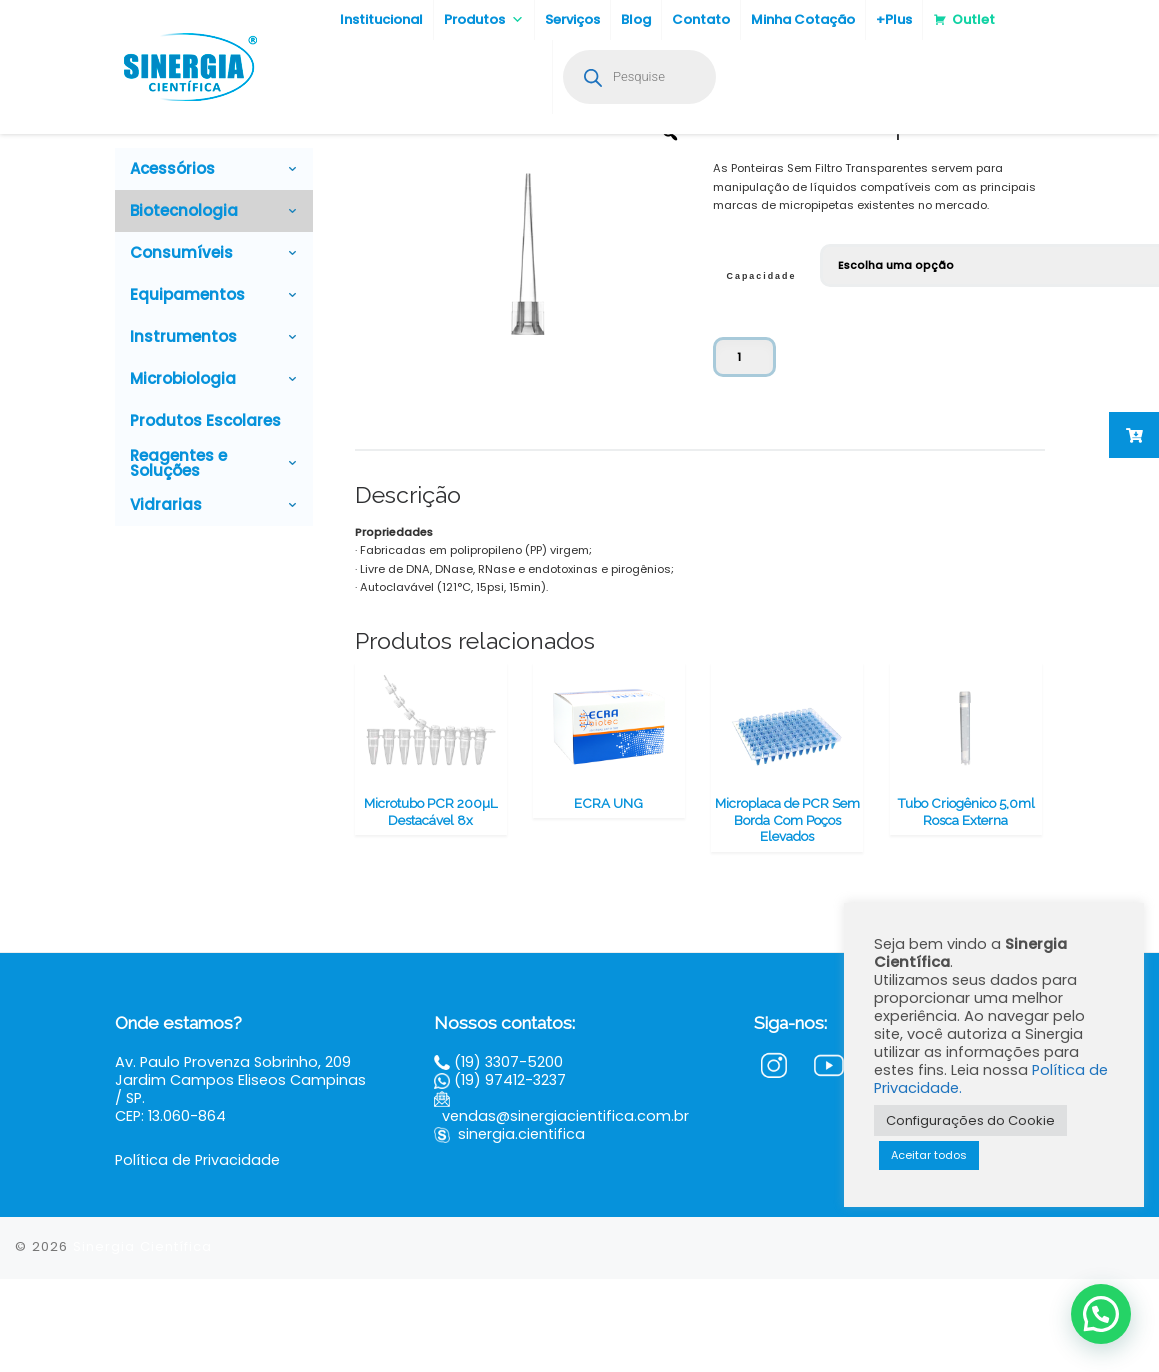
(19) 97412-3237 (510, 1173)
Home (130, 164)
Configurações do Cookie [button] (970, 1120)
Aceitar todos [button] (929, 1155)
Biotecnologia (192, 164)
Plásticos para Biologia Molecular (326, 164)
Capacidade (762, 369)
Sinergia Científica (142, 1339)
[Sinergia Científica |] (188, 64)
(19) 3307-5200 (508, 1155)
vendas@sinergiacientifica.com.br (565, 1209)
